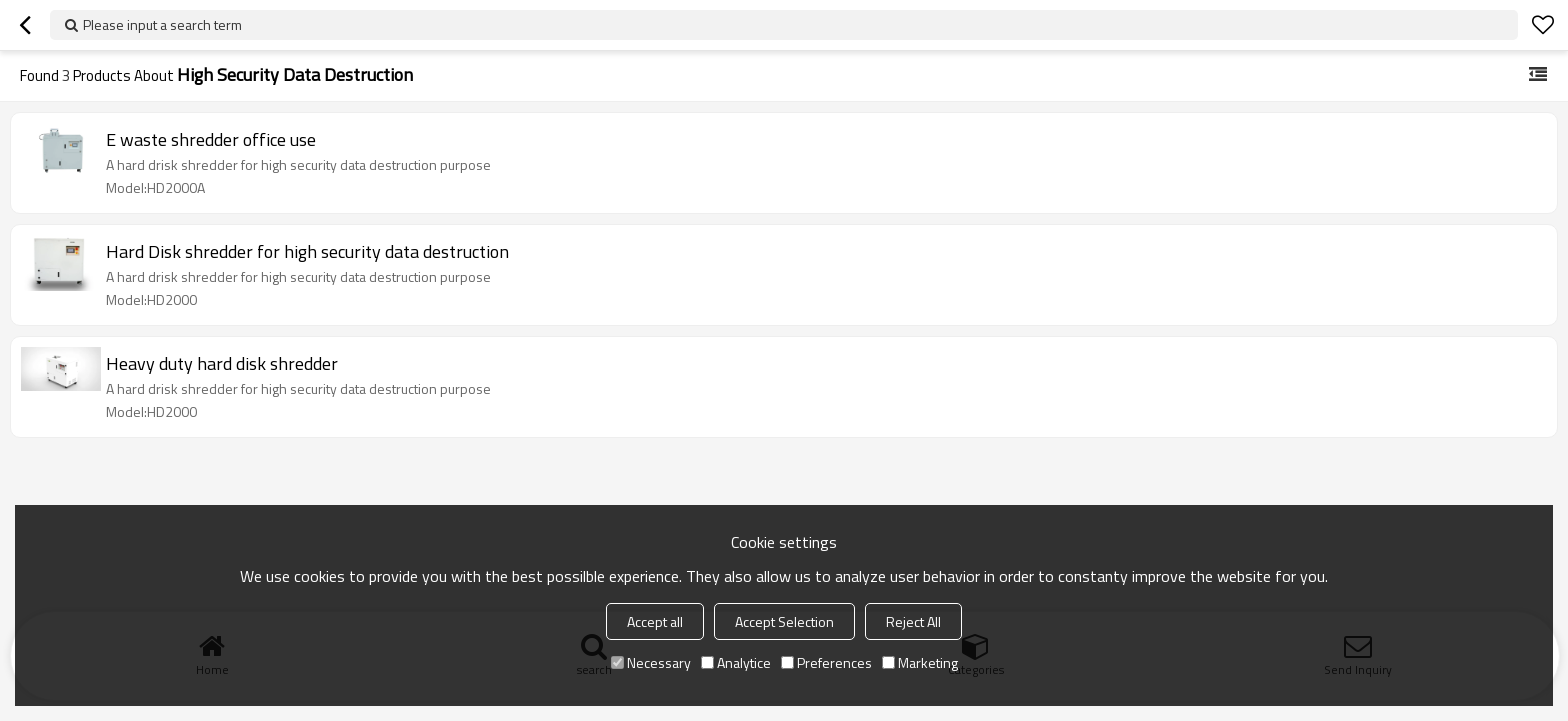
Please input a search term (162, 24)
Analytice (736, 662)
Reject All (913, 621)
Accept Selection (784, 621)
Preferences (826, 662)
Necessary (651, 662)
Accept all (655, 621)
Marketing (920, 662)
